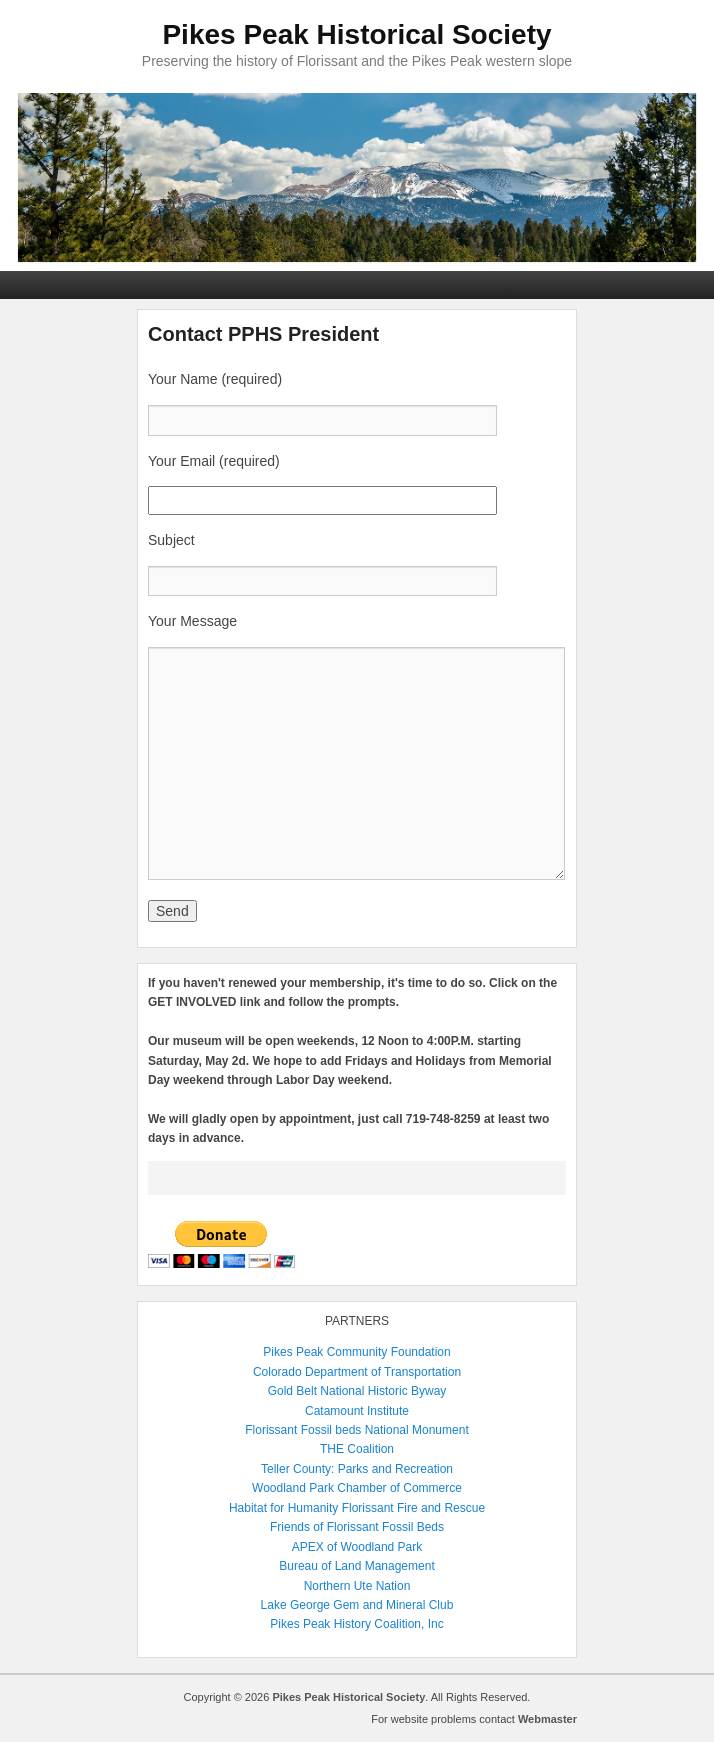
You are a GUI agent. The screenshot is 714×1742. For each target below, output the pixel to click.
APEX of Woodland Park (357, 1547)
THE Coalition (357, 1449)
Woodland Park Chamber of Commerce (357, 1488)
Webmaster (547, 1719)
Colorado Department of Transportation (357, 1372)
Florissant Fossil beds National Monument (356, 1430)
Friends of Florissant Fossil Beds (357, 1527)
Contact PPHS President (263, 334)
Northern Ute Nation (357, 1586)
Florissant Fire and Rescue (413, 1508)
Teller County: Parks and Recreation (357, 1469)
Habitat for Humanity (283, 1508)
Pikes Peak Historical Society (356, 34)
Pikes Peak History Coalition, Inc (356, 1624)
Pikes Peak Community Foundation (356, 1352)
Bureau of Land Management (356, 1566)
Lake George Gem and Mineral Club (357, 1605)
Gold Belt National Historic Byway (357, 1391)
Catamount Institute (357, 1411)
